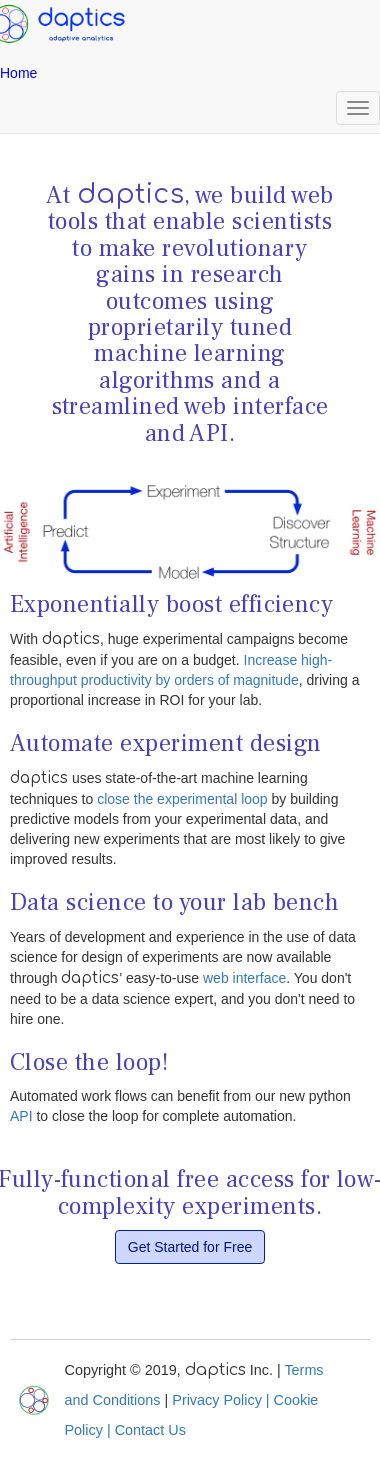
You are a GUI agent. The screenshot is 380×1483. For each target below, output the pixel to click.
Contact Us (150, 1430)
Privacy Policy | (222, 1400)
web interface (244, 978)
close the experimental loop (182, 799)
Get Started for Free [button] (190, 1247)
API (21, 1116)
